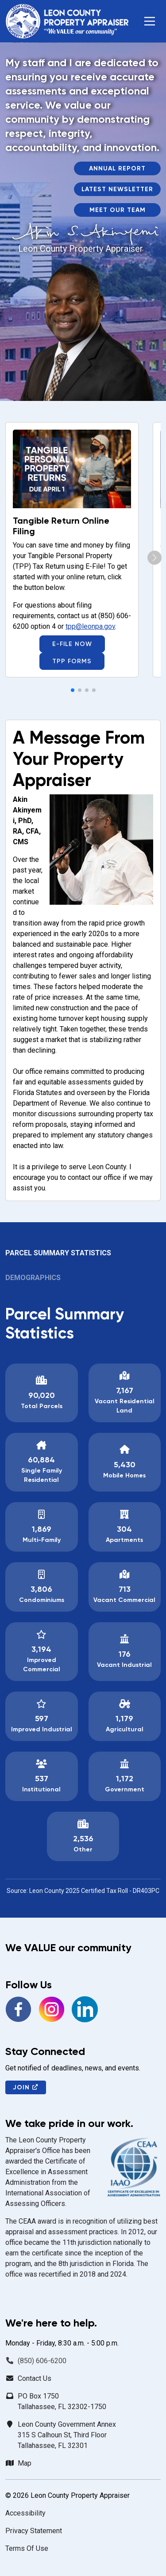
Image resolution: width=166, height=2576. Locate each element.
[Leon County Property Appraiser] (66, 21)
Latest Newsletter (117, 189)
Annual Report (117, 168)
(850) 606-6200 (42, 2361)
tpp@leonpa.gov (90, 626)
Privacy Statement (33, 2531)
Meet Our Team (117, 210)
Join (26, 2087)
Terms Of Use (26, 2548)
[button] (149, 21)
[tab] (83, 1256)
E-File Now (72, 644)
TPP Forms (72, 661)
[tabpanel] (83, 1600)
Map (24, 2463)
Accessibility (25, 2513)
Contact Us (34, 2378)
